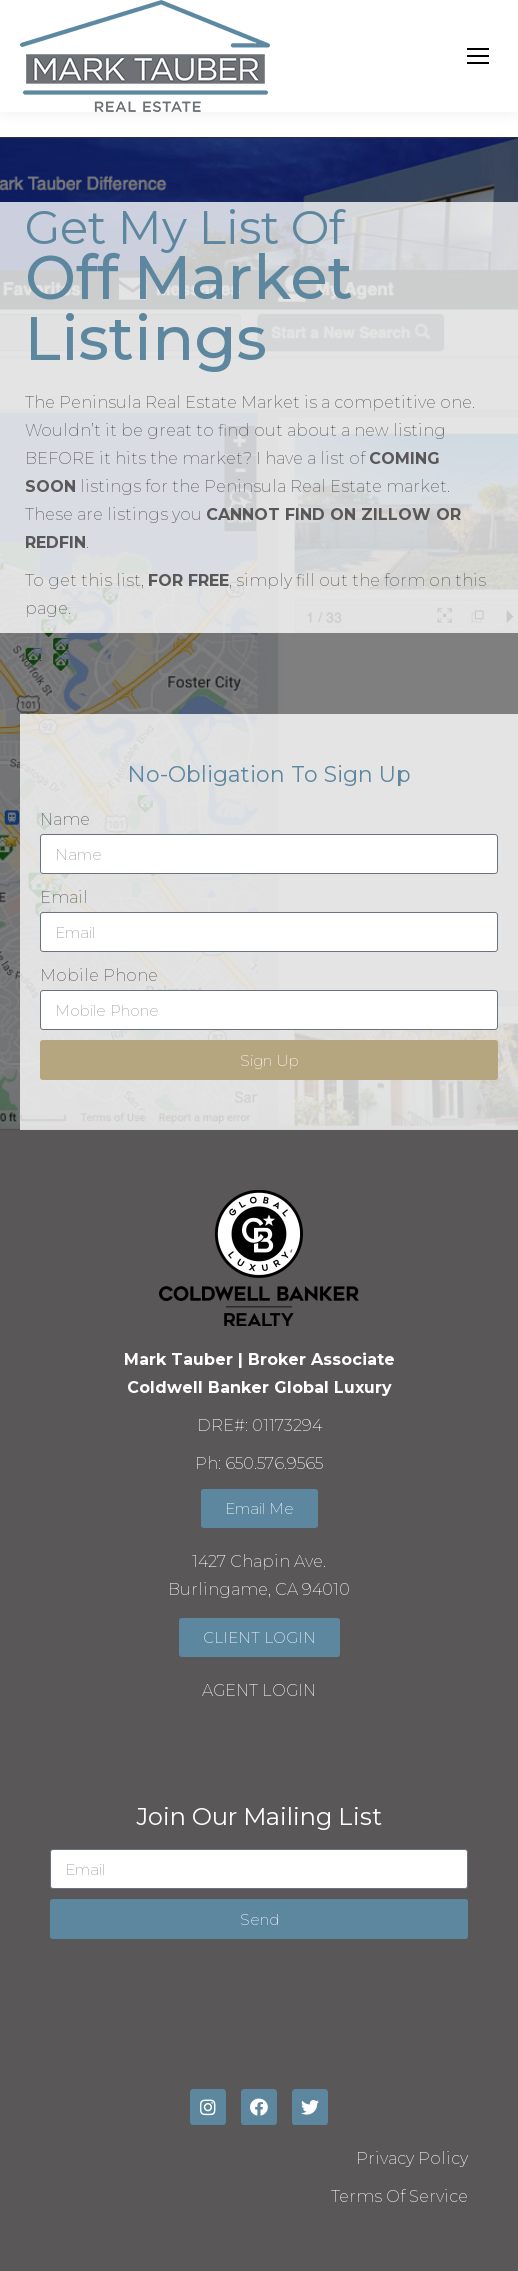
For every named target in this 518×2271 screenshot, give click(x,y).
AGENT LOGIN (259, 1690)
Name (65, 819)
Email (64, 897)
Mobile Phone (99, 975)
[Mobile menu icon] (478, 56)
